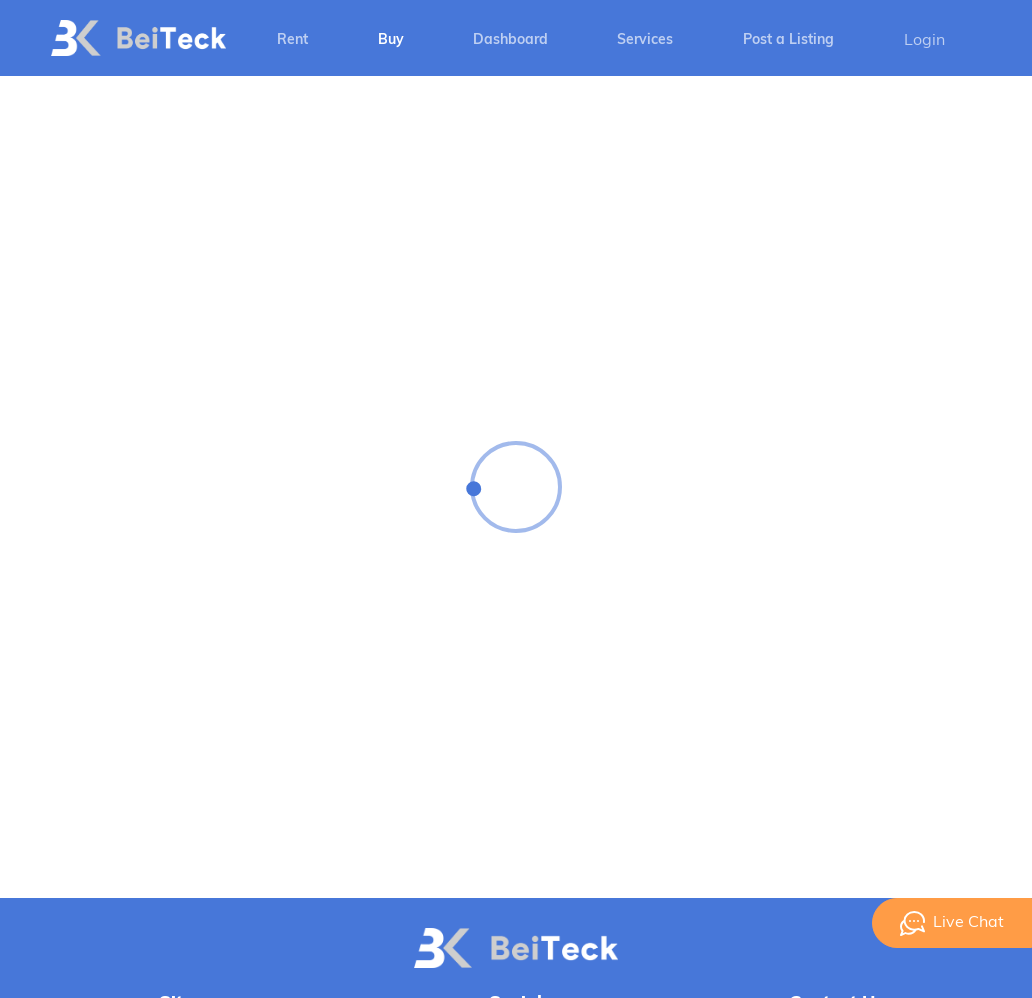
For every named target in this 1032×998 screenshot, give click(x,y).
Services (645, 40)
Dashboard (510, 40)
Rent (292, 40)
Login (924, 41)
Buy (391, 40)
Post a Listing (788, 40)
